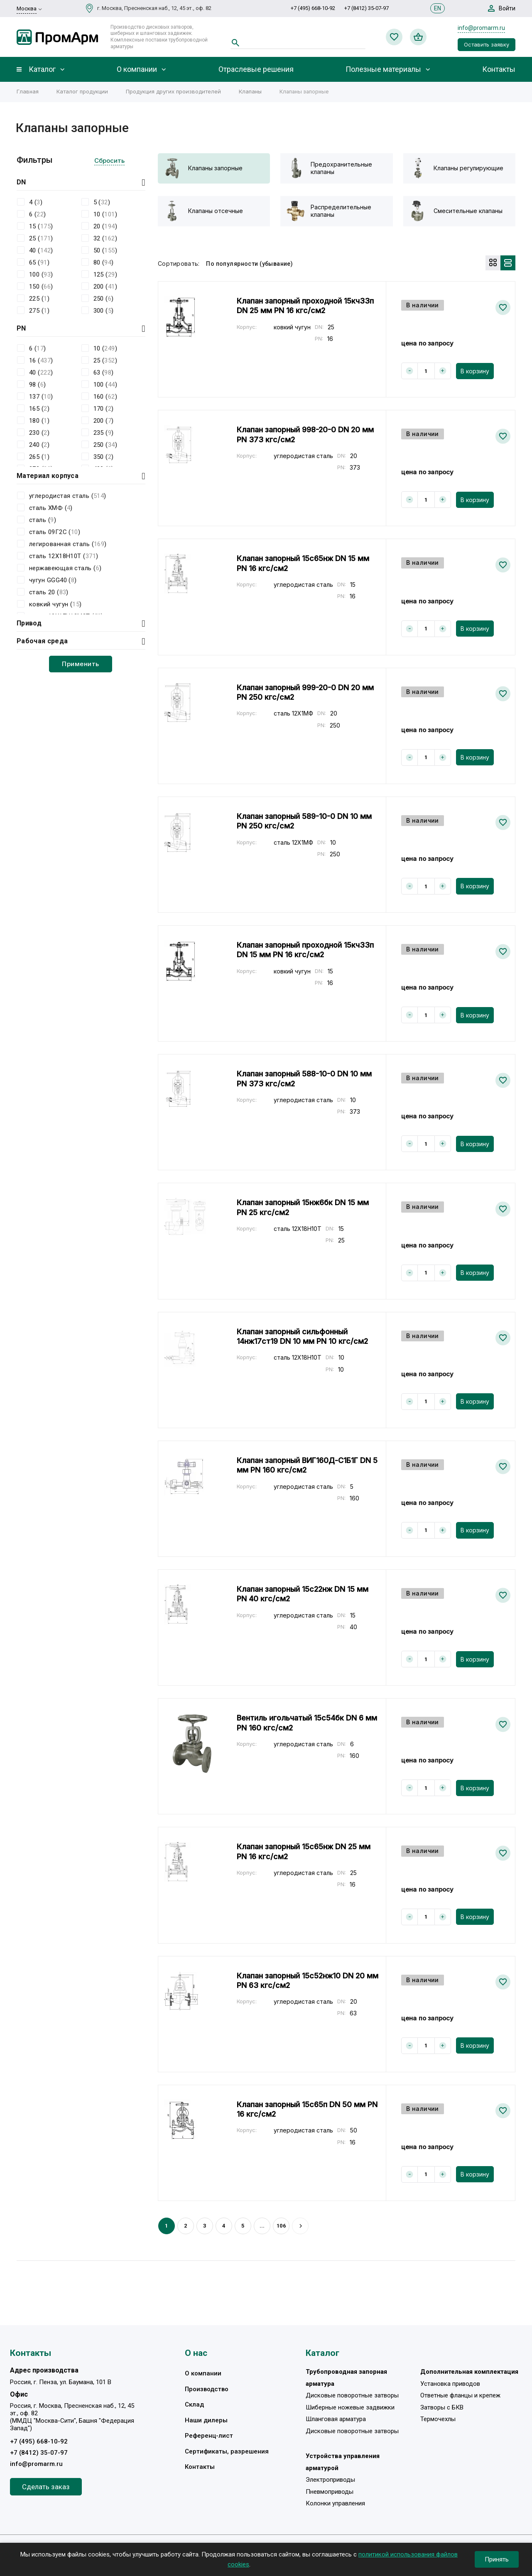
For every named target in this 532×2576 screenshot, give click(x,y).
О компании (137, 69)
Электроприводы (330, 2479)
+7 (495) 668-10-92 (313, 8)
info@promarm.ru (481, 28)
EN (437, 8)
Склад (194, 2404)
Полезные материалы (383, 69)
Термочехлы (438, 2419)
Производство (206, 2389)
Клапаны (250, 91)
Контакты (498, 69)
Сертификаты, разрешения (227, 2451)
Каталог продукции (82, 91)
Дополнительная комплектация (469, 2371)
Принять (497, 2559)
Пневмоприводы (329, 2491)
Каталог (42, 69)
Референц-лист (209, 2435)
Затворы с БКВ (441, 2407)
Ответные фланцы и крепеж (460, 2395)
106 (281, 2226)
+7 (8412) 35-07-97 (366, 8)
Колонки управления (335, 2503)
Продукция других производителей (173, 91)
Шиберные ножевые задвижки (350, 2407)
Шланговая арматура (336, 2419)
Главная (28, 91)
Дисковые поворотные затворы (352, 2395)
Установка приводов (450, 2383)
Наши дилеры (206, 2420)
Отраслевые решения (256, 69)
